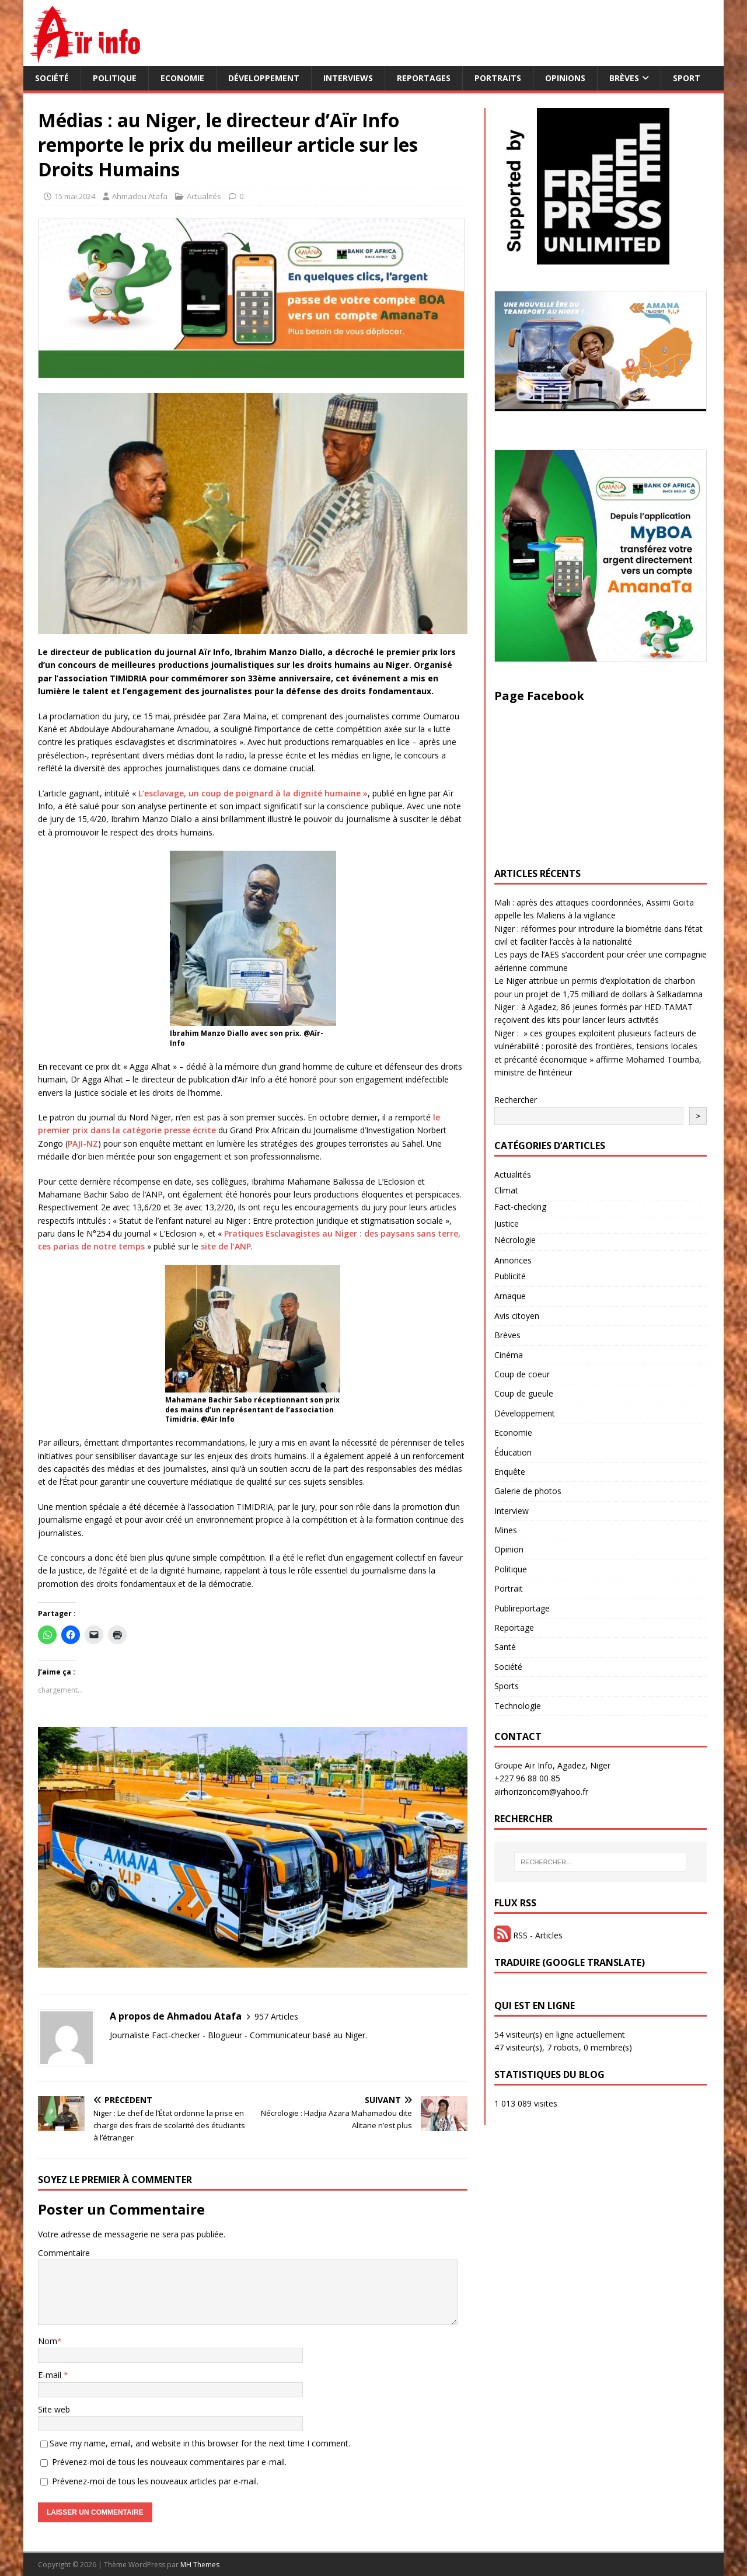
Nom (47, 2341)
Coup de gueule (523, 1393)
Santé (505, 1646)
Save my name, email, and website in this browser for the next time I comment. (200, 2443)
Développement (263, 77)
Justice (506, 1223)
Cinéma (508, 1354)
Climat (506, 1190)
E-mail (51, 2374)
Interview (511, 1510)
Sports (506, 1685)
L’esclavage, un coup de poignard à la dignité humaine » (253, 793)
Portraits (497, 77)
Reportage (514, 1627)
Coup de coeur (522, 1374)
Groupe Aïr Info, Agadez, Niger (552, 1765)
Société (52, 77)
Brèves (624, 77)
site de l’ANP (226, 1246)
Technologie (517, 1705)
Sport (686, 77)
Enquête (509, 1471)
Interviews (348, 77)
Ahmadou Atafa (139, 196)
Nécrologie (515, 1239)
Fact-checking (520, 1206)
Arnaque (510, 1295)
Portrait (508, 1588)
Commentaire (64, 2252)
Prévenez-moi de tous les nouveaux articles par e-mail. (155, 2481)
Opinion (508, 1549)
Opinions (565, 77)
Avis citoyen (516, 1315)
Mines (505, 1530)
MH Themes (199, 2565)
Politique (115, 77)
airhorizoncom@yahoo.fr (541, 1791)
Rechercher (515, 1099)
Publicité (510, 1276)
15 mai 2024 (74, 196)
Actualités (204, 196)
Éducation (513, 1452)
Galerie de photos (527, 1490)
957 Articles (276, 2016)
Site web (54, 2409)
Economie (182, 77)
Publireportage (522, 1608)
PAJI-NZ (83, 1143)
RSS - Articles (528, 1935)
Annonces (513, 1260)
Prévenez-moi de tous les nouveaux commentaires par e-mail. (169, 2461)
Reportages (424, 77)
